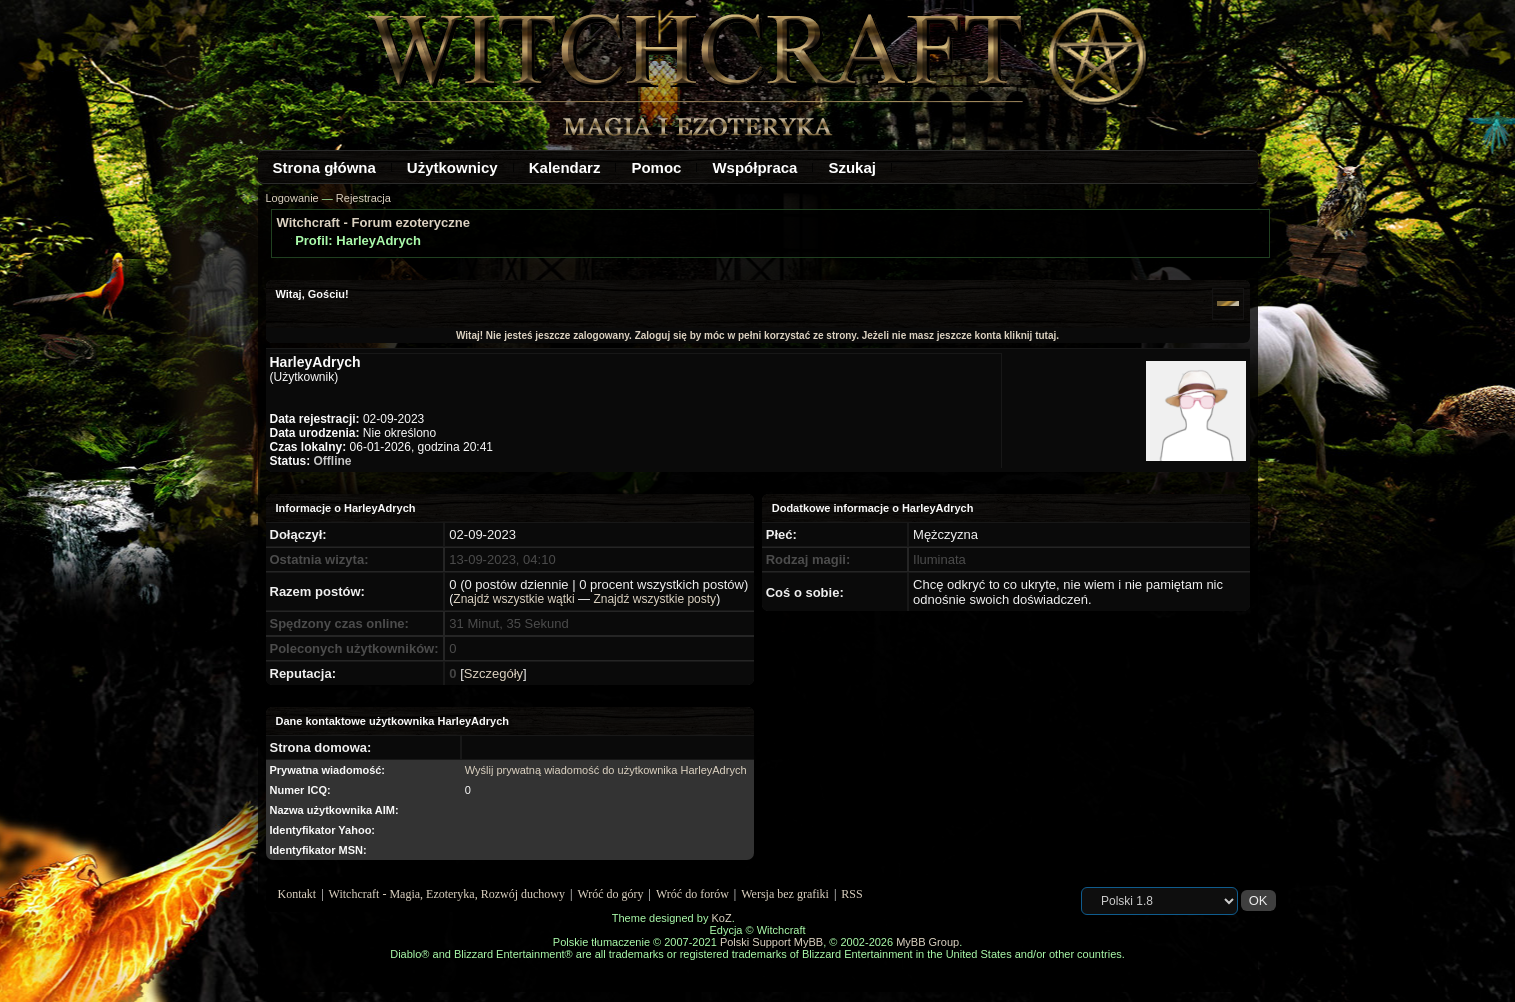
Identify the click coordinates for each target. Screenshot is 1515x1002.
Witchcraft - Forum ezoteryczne (373, 222)
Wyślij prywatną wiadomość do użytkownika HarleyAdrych (606, 770)
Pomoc (656, 167)
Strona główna (324, 167)
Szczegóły (493, 673)
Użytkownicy (452, 167)
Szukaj (852, 167)
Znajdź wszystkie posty (654, 599)
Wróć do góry (610, 894)
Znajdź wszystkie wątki (513, 599)
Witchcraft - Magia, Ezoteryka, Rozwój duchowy (447, 894)
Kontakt (297, 894)
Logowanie (292, 198)
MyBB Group (927, 942)
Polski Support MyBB (771, 942)
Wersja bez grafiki (785, 894)
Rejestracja (363, 198)
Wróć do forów (692, 894)
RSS (851, 894)
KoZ (721, 918)
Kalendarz (565, 167)
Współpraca (754, 167)
